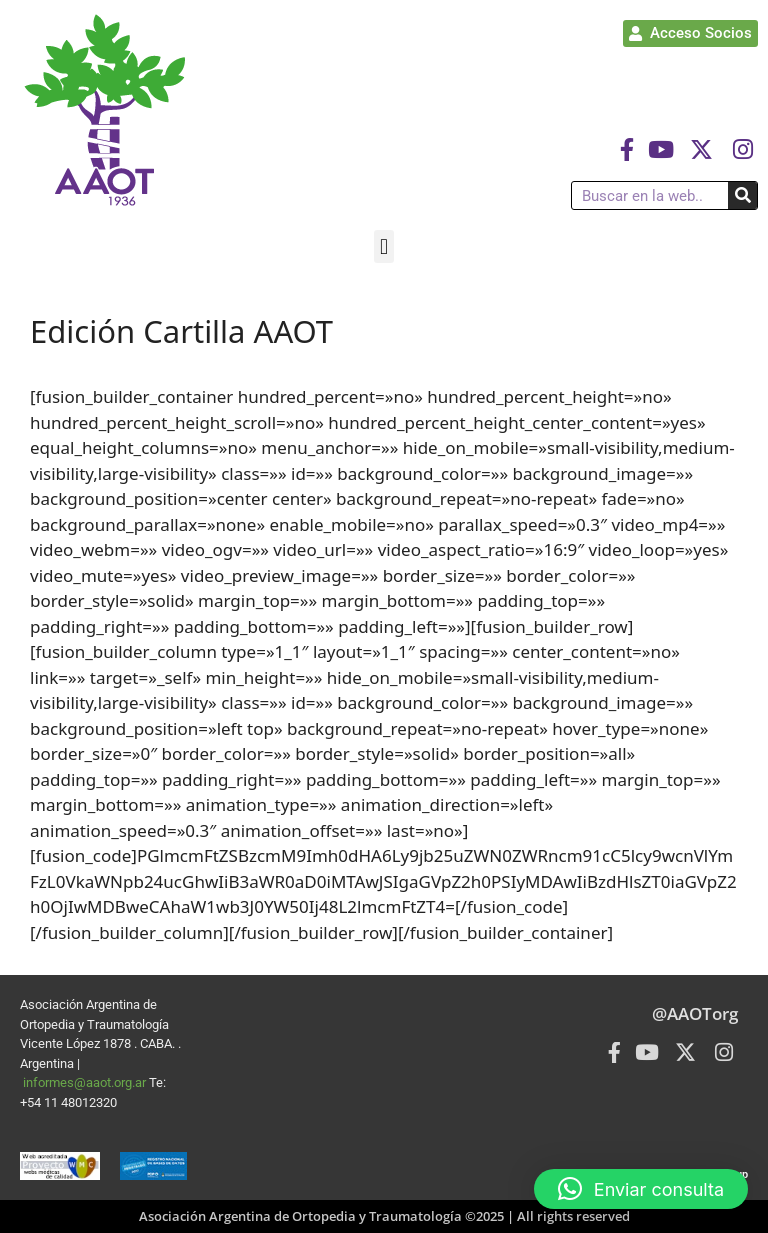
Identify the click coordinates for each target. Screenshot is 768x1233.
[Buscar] (742, 195)
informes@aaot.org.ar (86, 1082)
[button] (383, 246)
